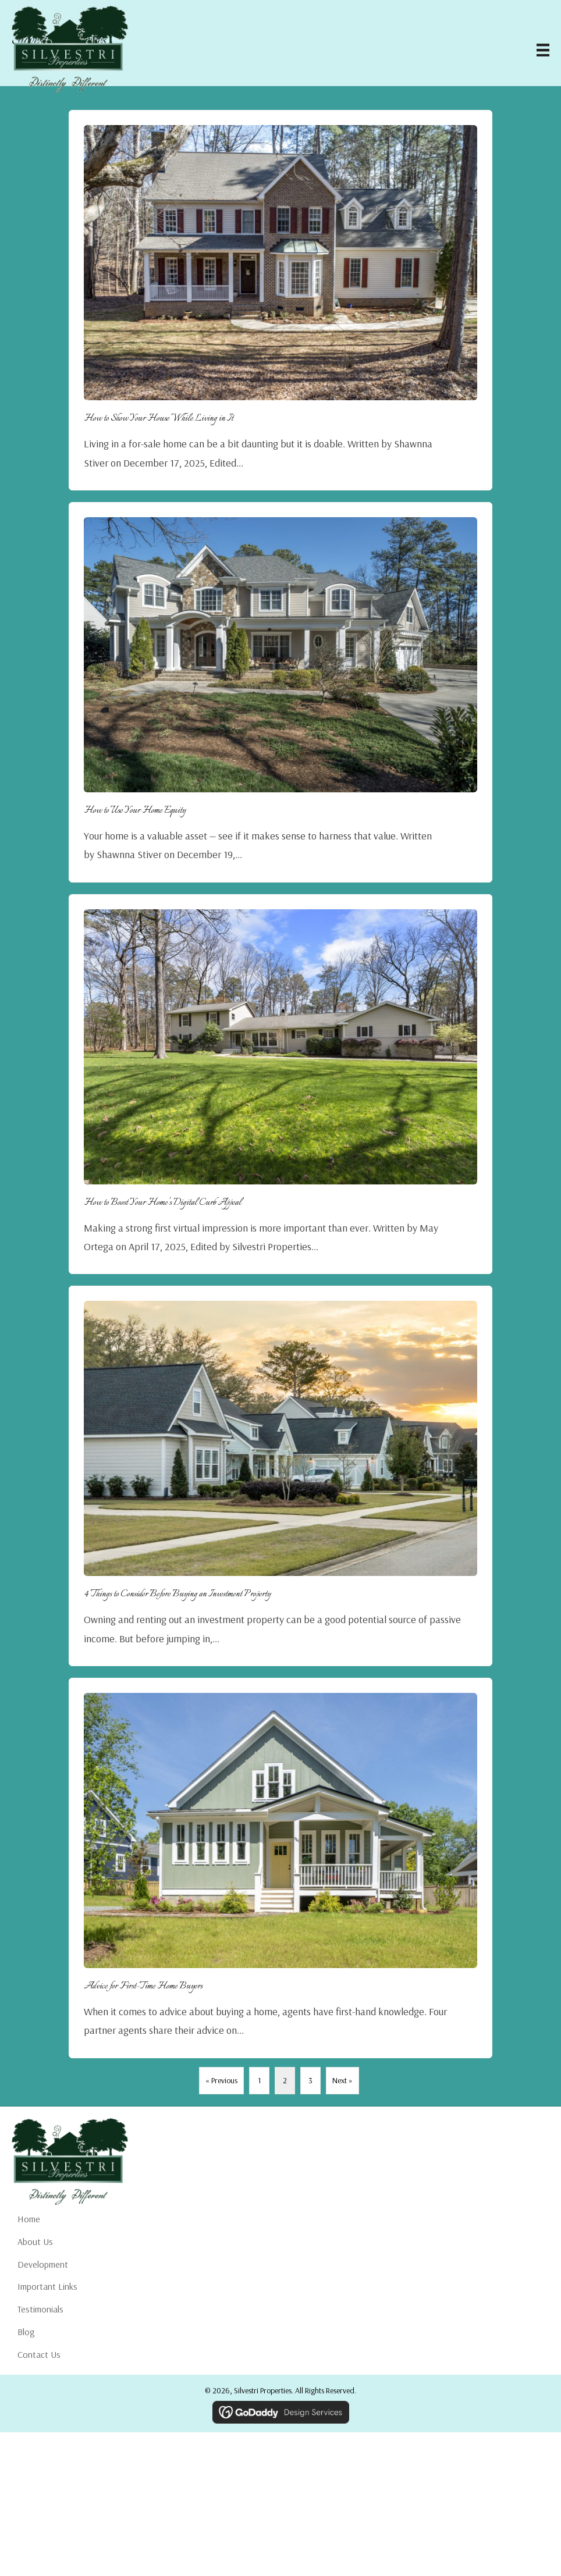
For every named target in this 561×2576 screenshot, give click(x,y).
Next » (342, 2080)
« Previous (221, 2080)
